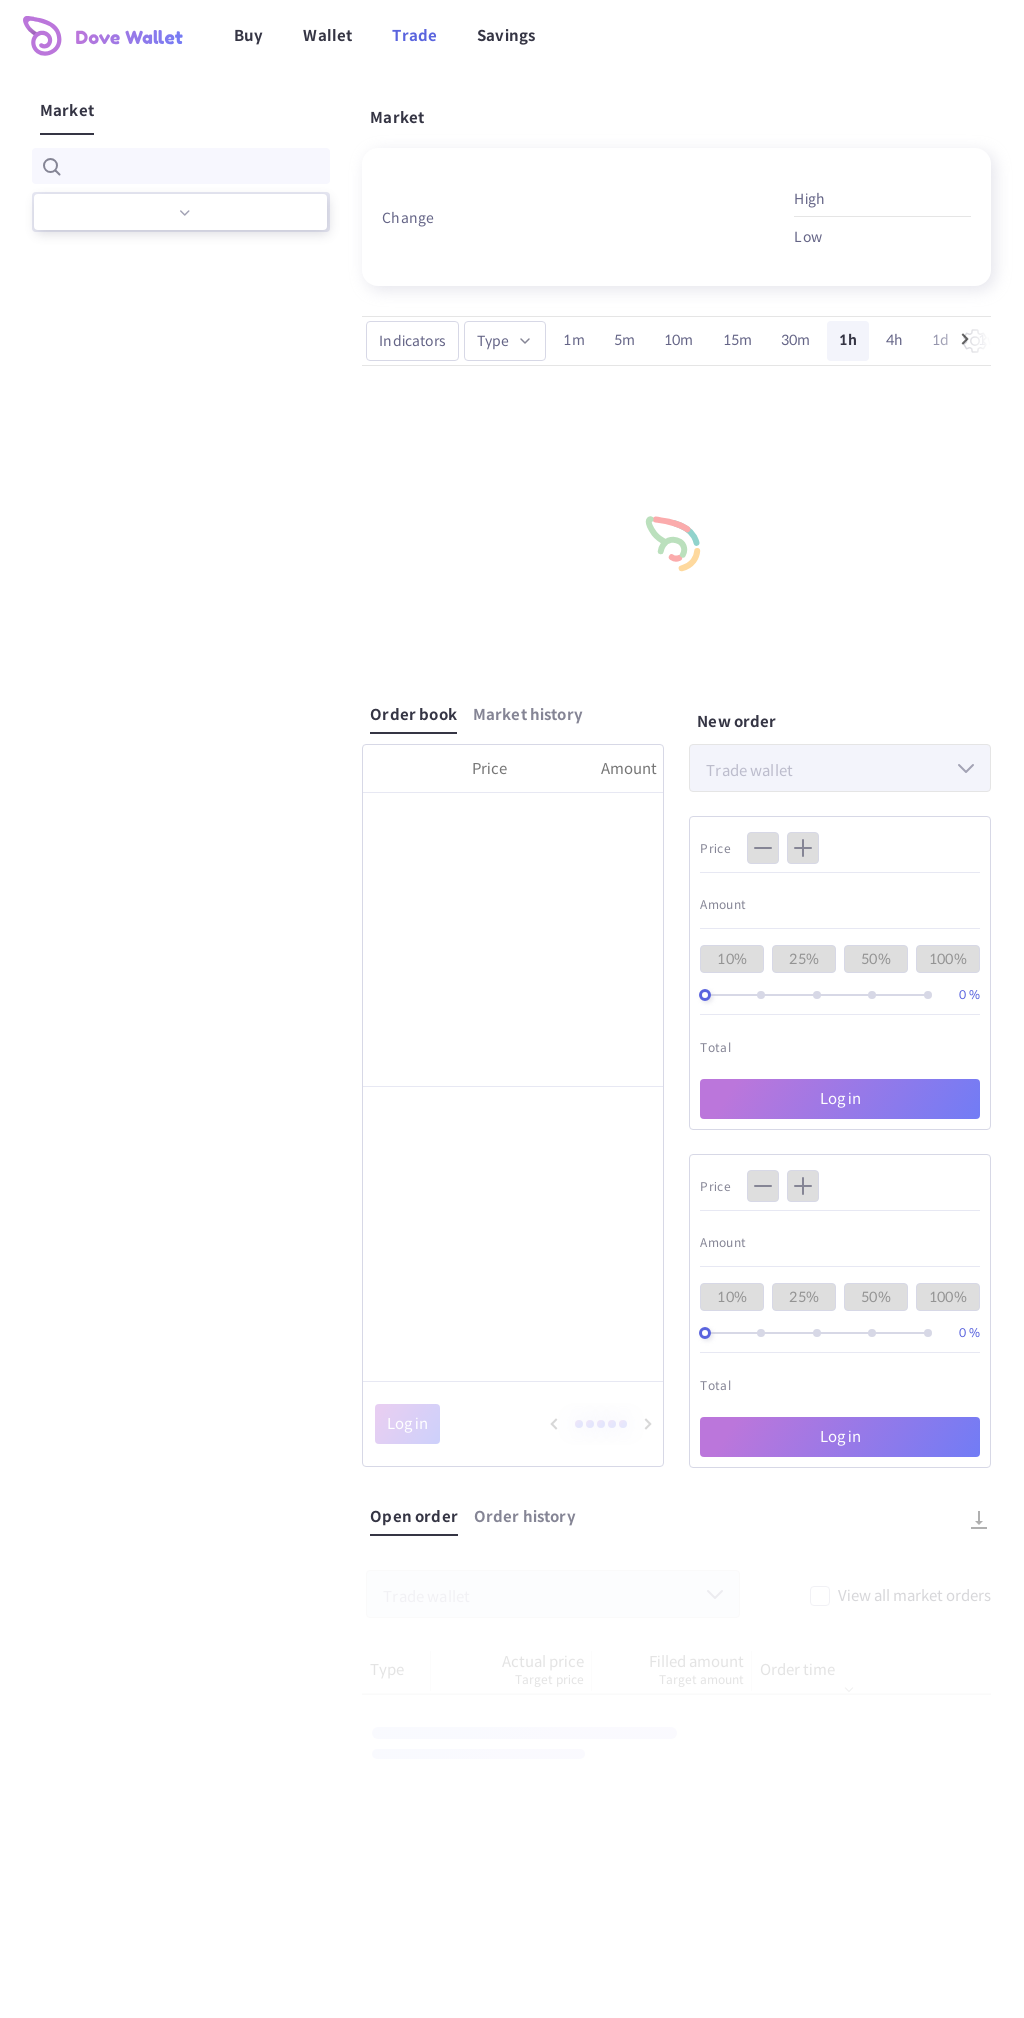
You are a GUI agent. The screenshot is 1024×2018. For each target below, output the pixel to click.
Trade (414, 35)
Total (715, 1047)
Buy (248, 35)
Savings (506, 35)
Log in (840, 1098)
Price (715, 848)
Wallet (327, 35)
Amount (723, 904)
